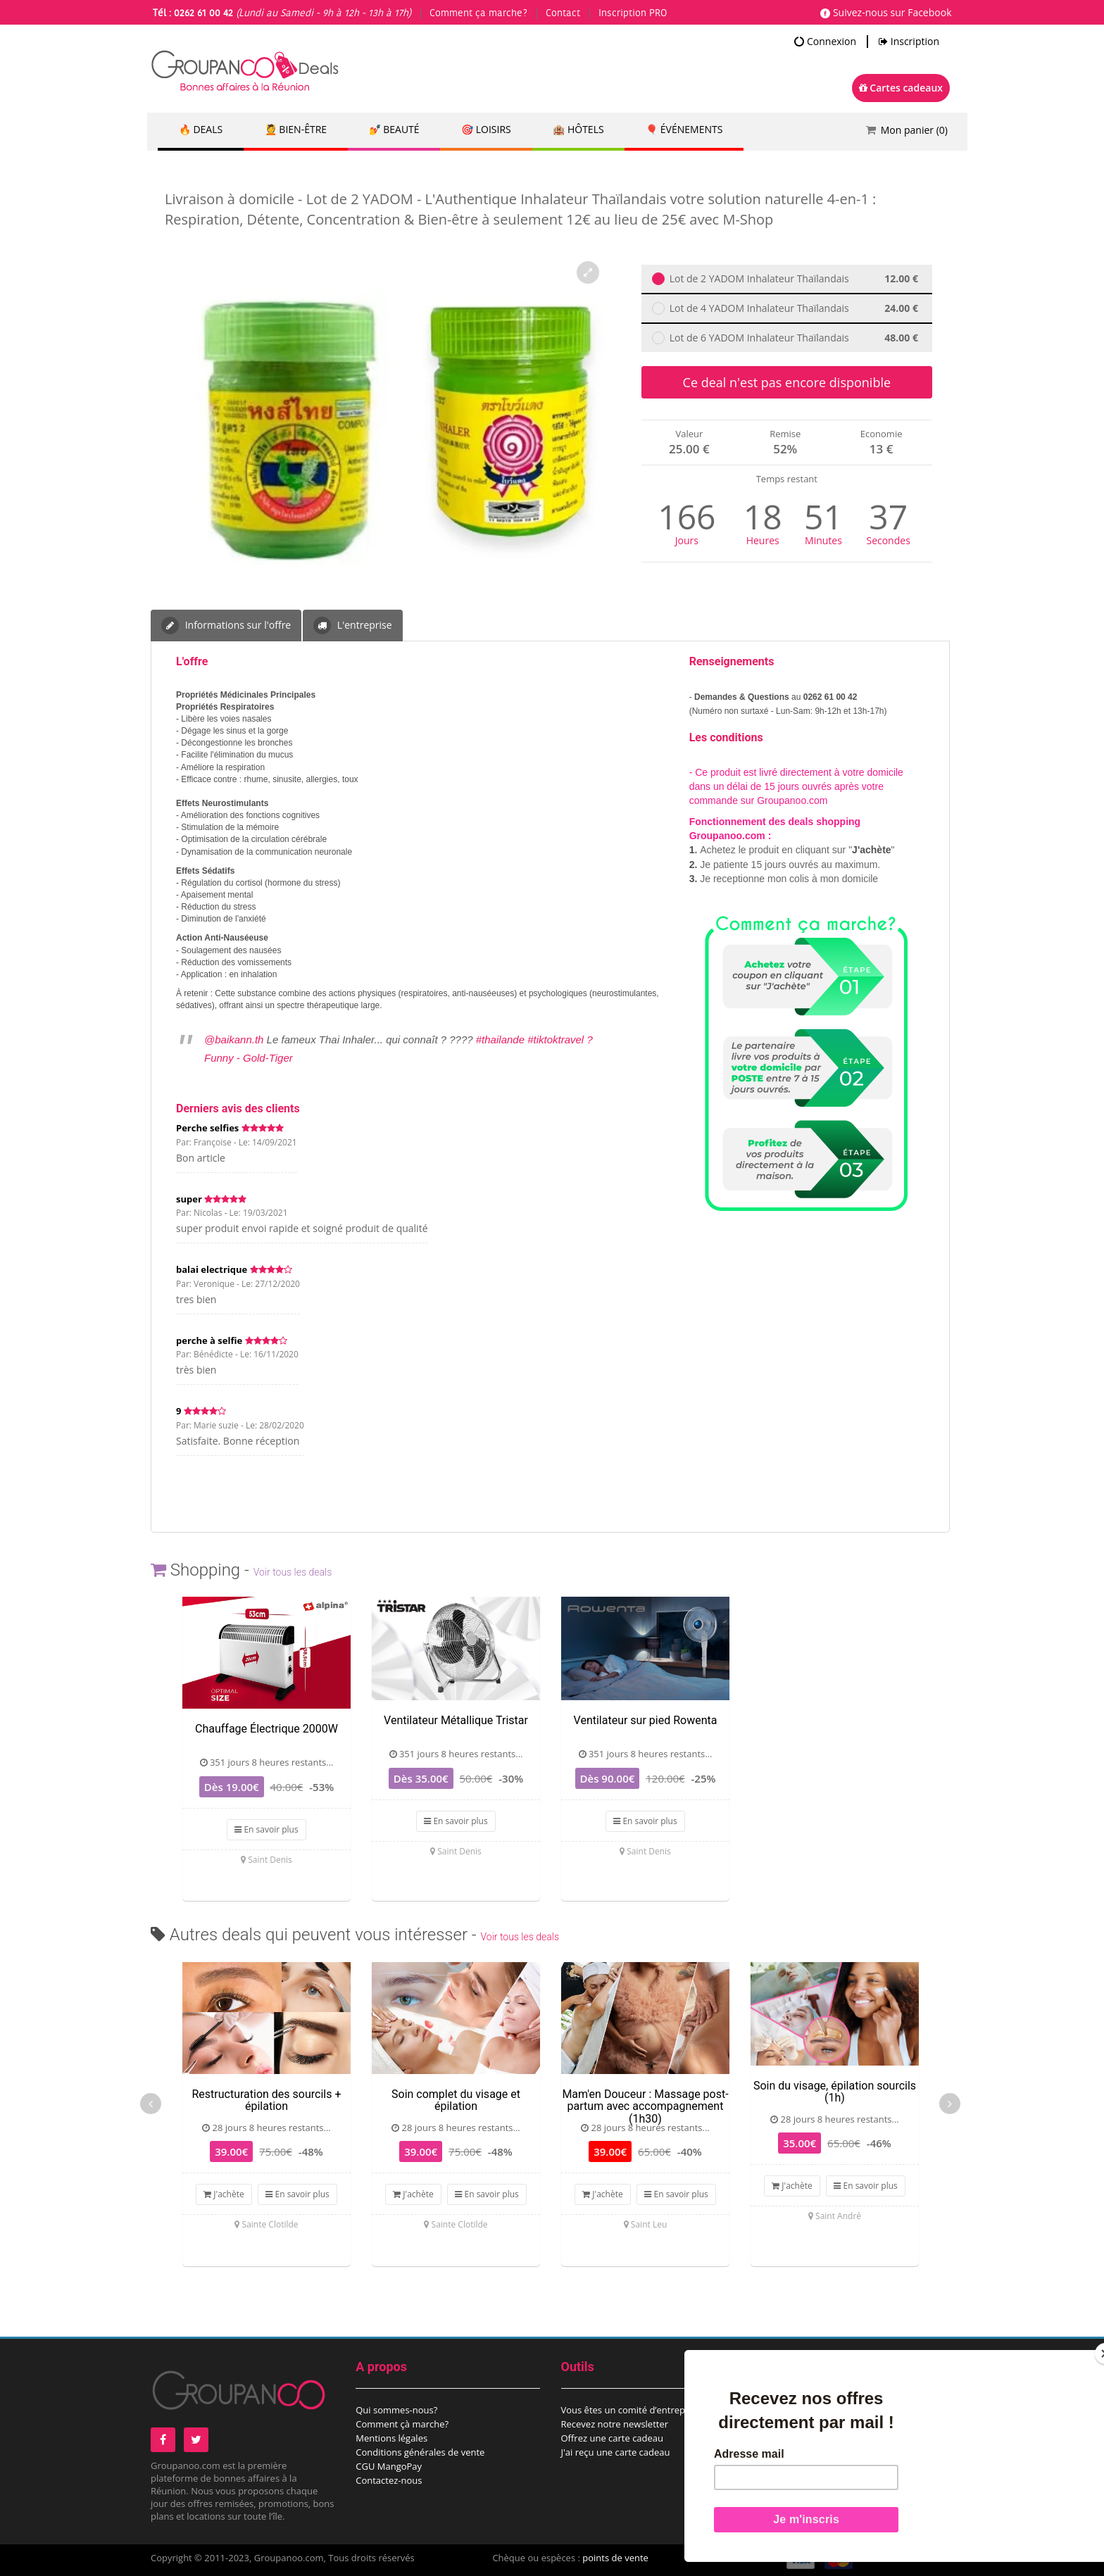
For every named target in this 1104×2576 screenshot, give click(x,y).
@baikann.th (233, 1039)
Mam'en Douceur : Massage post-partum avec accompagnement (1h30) (645, 2106)
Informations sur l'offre (226, 625)
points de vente (615, 2557)
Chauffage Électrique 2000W (266, 1728)
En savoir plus (266, 1829)
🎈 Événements (686, 130)
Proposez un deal (803, 2410)
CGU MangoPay (389, 2466)
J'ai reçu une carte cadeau (615, 2452)
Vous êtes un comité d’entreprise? (633, 2410)
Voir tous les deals (292, 1572)
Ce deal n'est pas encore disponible (787, 382)
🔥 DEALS (200, 130)
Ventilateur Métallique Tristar (456, 1720)
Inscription (909, 41)
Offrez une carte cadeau (612, 2438)
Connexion (825, 41)
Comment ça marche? (478, 13)
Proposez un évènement (818, 2424)
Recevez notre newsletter (615, 2424)
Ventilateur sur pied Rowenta (645, 1720)
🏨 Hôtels (579, 130)
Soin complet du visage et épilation (455, 2100)
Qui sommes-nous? (396, 2410)
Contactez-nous (389, 2480)
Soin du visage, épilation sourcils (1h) (834, 2092)
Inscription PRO (632, 13)
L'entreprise (352, 625)
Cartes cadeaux (901, 87)
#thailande (500, 1039)
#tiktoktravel (555, 1039)
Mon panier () (914, 130)
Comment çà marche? (402, 2424)
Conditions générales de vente (420, 2452)
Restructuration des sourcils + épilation (266, 2100)
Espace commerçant (809, 2438)
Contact (563, 13)
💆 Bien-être (296, 130)
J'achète (223, 2194)
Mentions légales (391, 2438)
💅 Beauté (395, 130)
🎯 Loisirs (488, 130)
